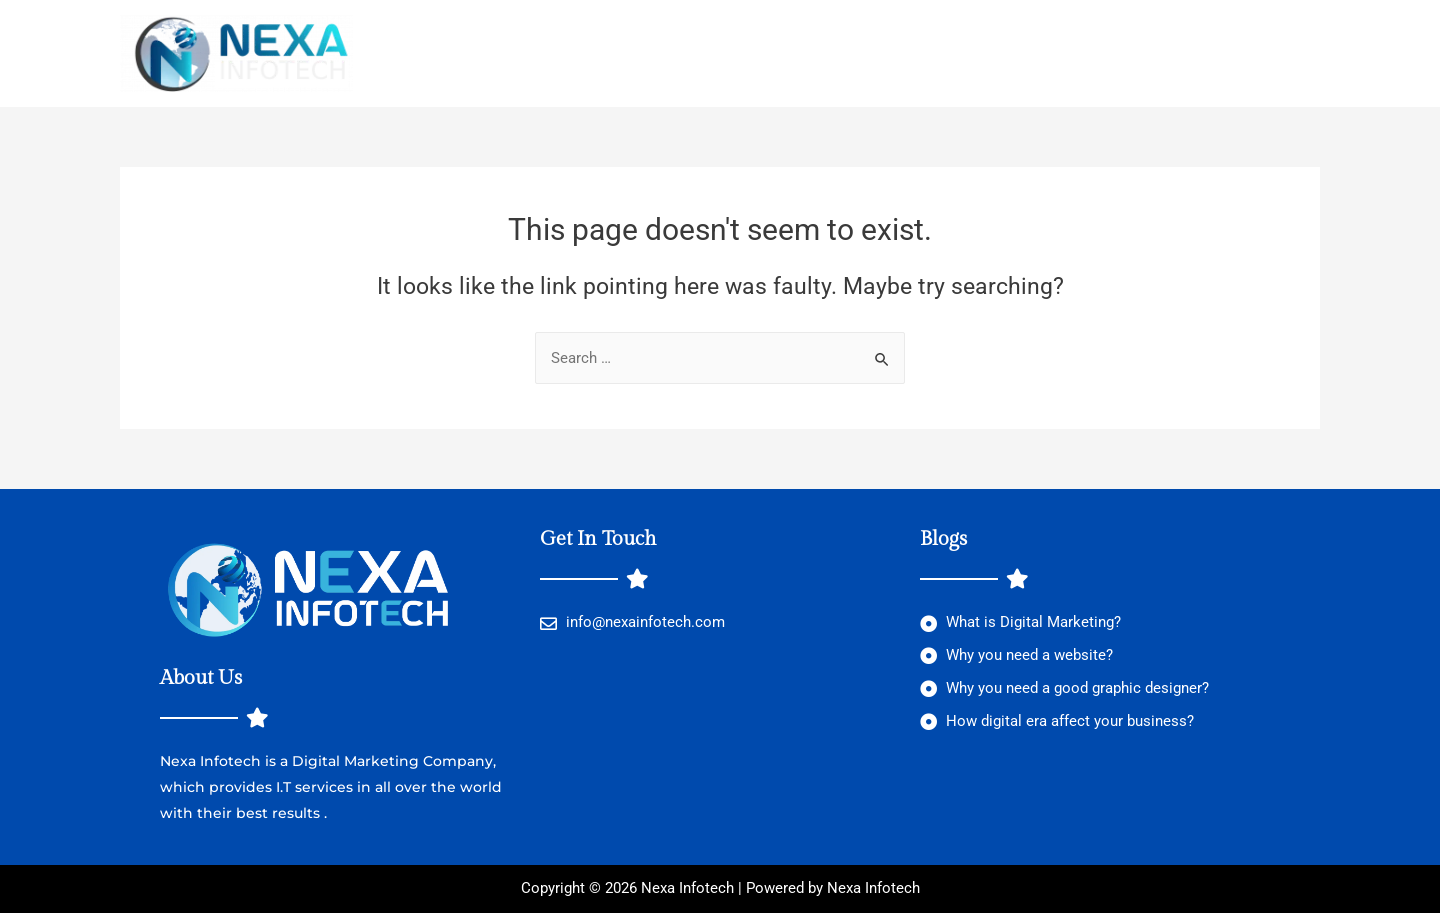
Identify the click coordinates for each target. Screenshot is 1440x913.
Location (512, 54)
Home (413, 54)
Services (629, 54)
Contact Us (848, 54)
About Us (738, 54)
